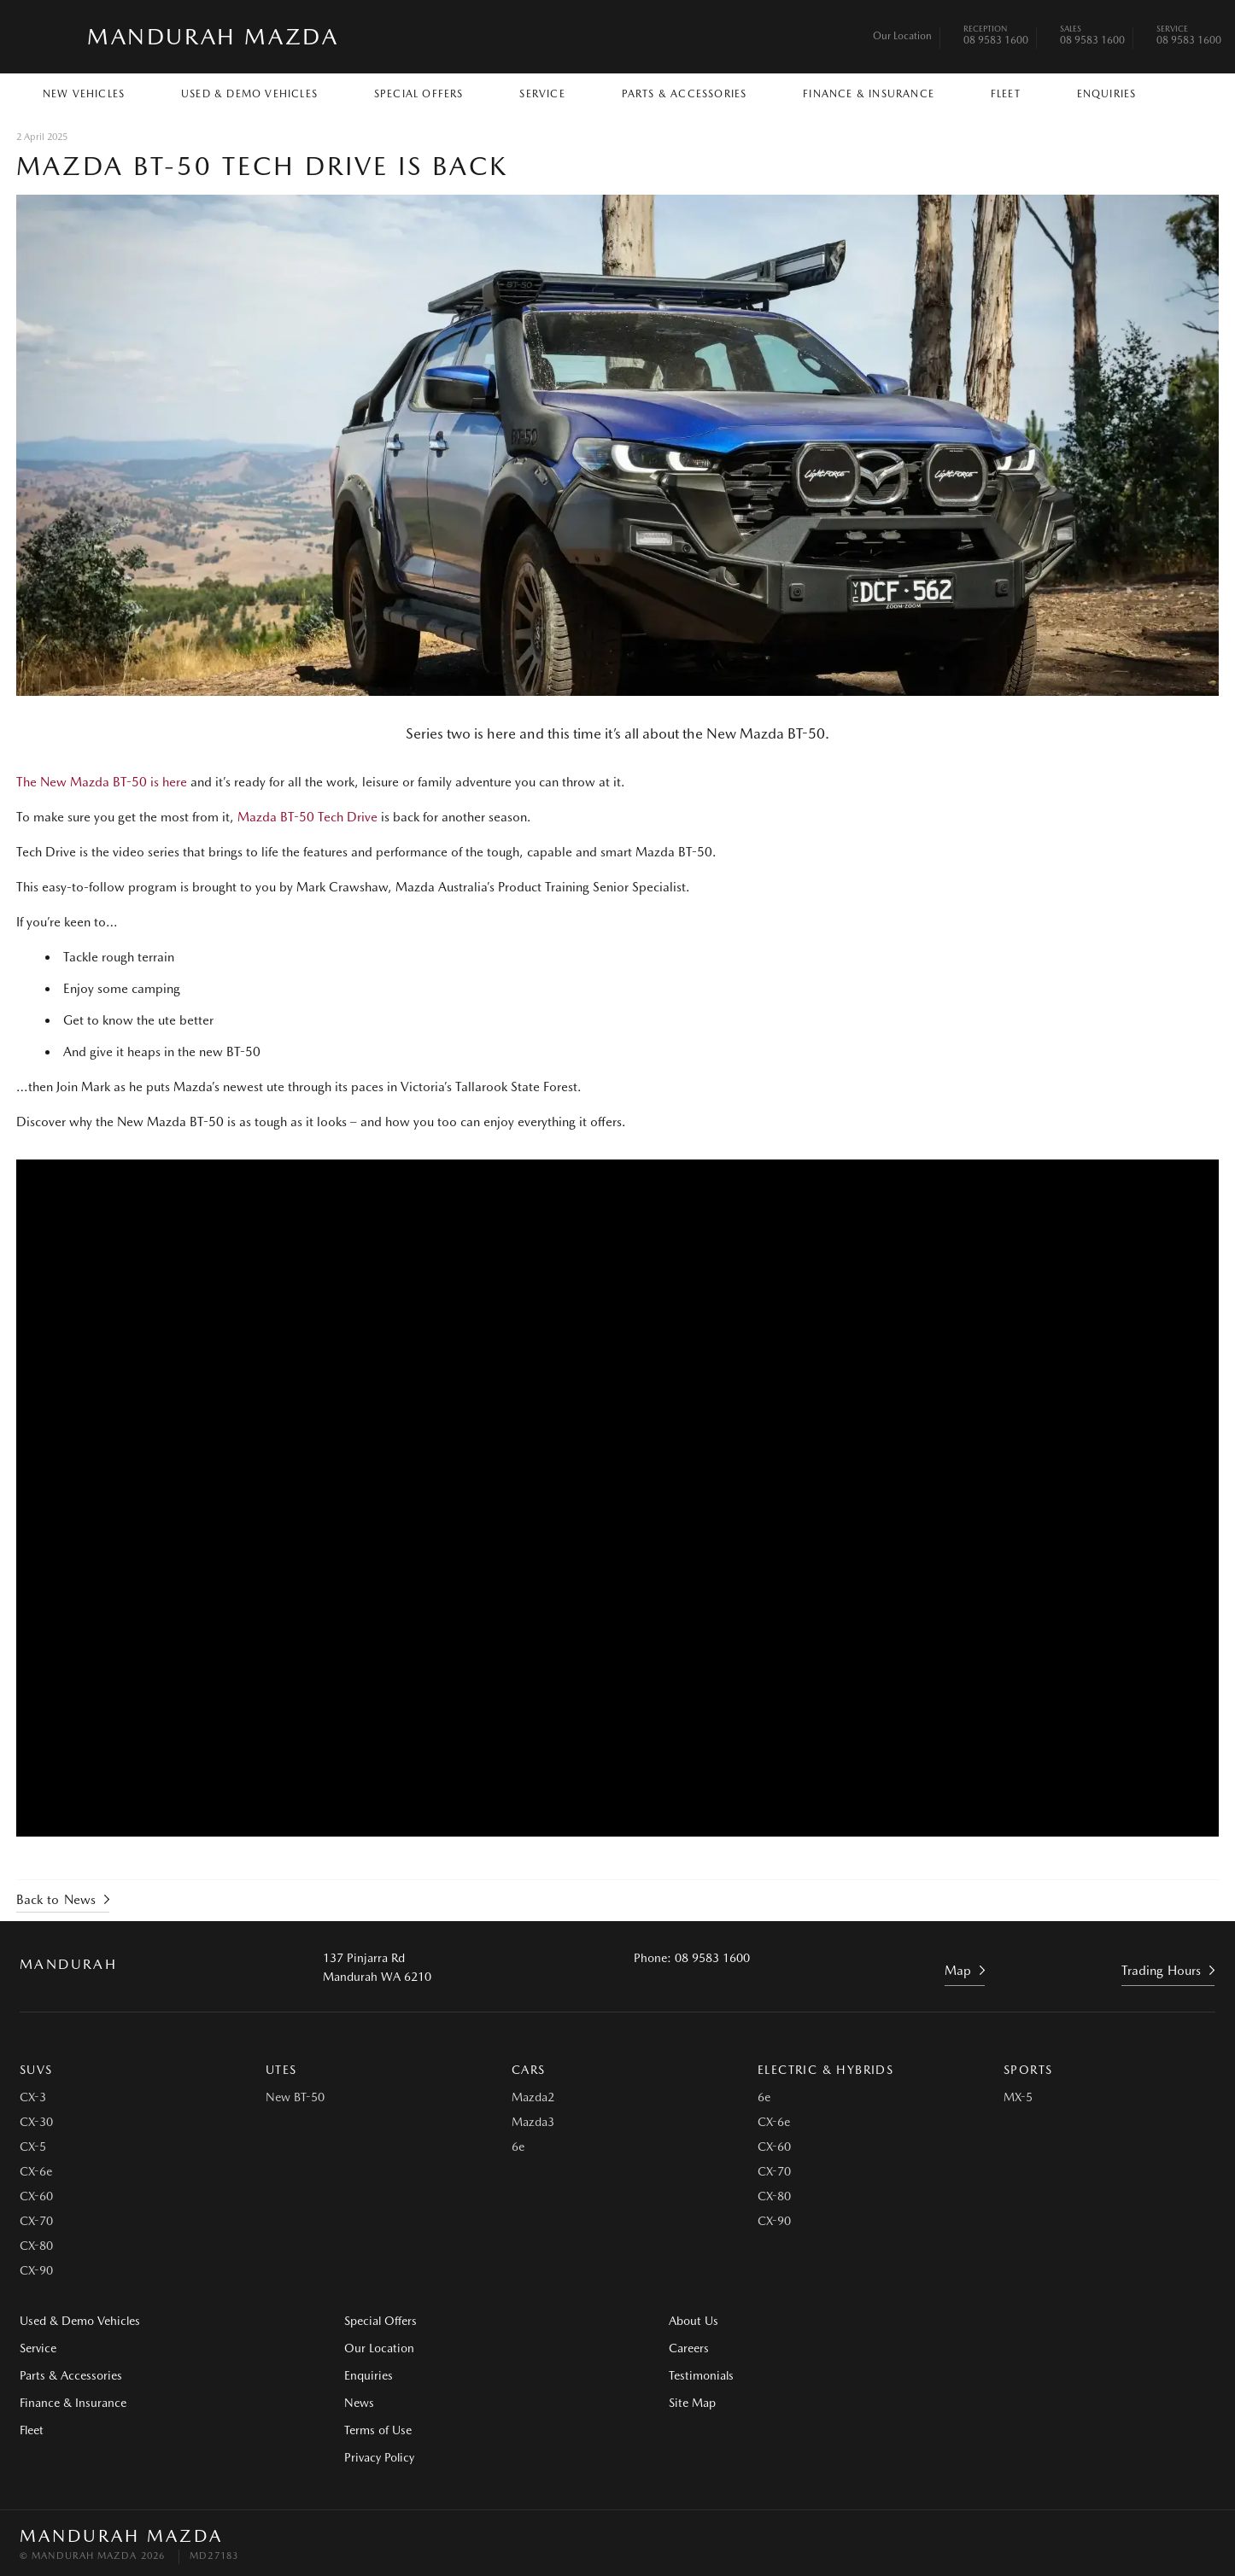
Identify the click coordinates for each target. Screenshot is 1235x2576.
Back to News (57, 1898)
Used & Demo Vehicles (249, 94)
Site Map (965, 2373)
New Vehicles (84, 94)
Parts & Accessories (684, 94)
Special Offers (419, 94)
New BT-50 (295, 2095)
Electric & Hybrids (825, 2068)
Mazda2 (533, 2095)
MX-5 (1018, 2095)
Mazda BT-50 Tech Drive (308, 817)
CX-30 (36, 2120)
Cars (529, 2068)
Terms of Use (361, 2428)
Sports (1028, 2068)
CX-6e (36, 2169)
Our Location (902, 36)
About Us (659, 2319)
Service (542, 94)
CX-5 (33, 2145)
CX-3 (33, 2095)
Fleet (1006, 94)
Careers (962, 2319)
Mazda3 (533, 2120)
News (342, 2401)
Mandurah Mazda (212, 36)
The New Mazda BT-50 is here (102, 782)
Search (1182, 93)
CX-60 (36, 2194)
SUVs (36, 2068)
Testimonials (974, 2346)
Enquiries (1107, 94)
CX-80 (36, 2244)
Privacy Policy (362, 2455)
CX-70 (36, 2219)
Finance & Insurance (868, 94)
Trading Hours (1162, 1969)
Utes (281, 2068)
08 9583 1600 (995, 36)
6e (518, 2145)
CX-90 (36, 2268)
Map (958, 1969)
